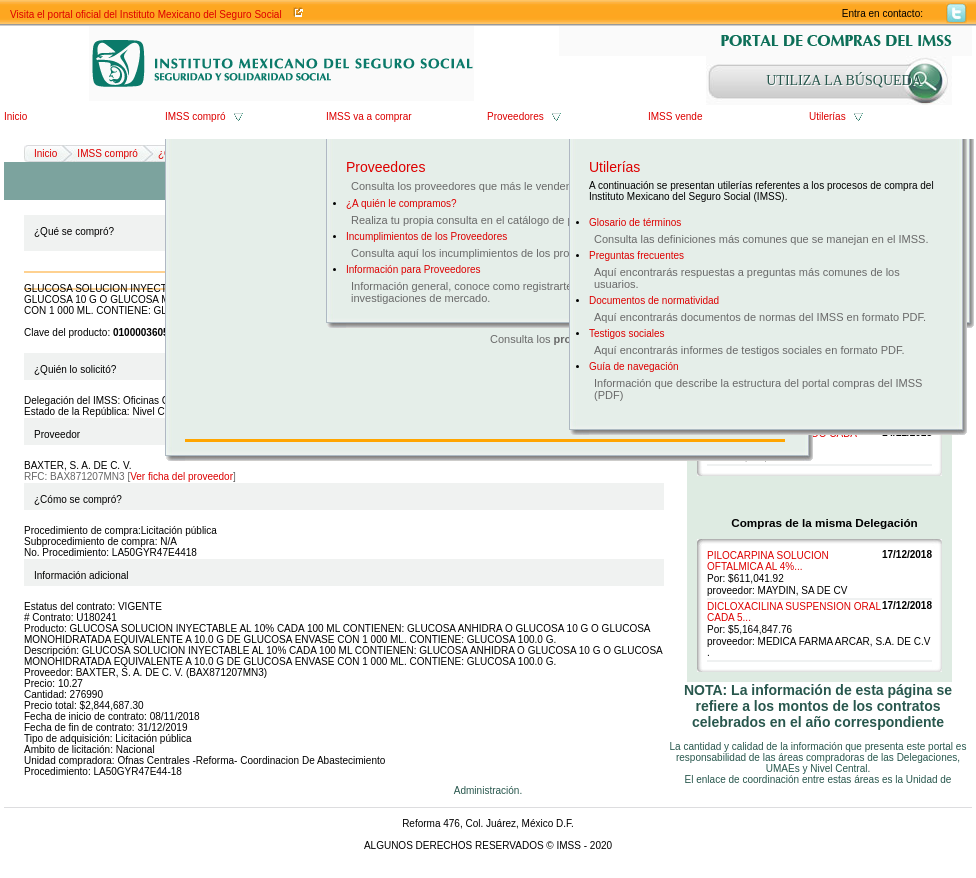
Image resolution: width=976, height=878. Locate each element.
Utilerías (827, 116)
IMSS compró (195, 116)
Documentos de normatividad (654, 300)
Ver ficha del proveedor (181, 476)
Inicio (15, 116)
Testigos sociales (627, 333)
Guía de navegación (634, 366)
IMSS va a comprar (369, 116)
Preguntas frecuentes (636, 255)
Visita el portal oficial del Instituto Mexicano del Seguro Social (146, 14)
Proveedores (515, 116)
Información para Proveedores (413, 269)
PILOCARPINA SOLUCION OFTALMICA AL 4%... (768, 561)
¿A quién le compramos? (401, 203)
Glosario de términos (635, 222)
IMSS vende (675, 116)
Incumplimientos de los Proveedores (426, 236)
